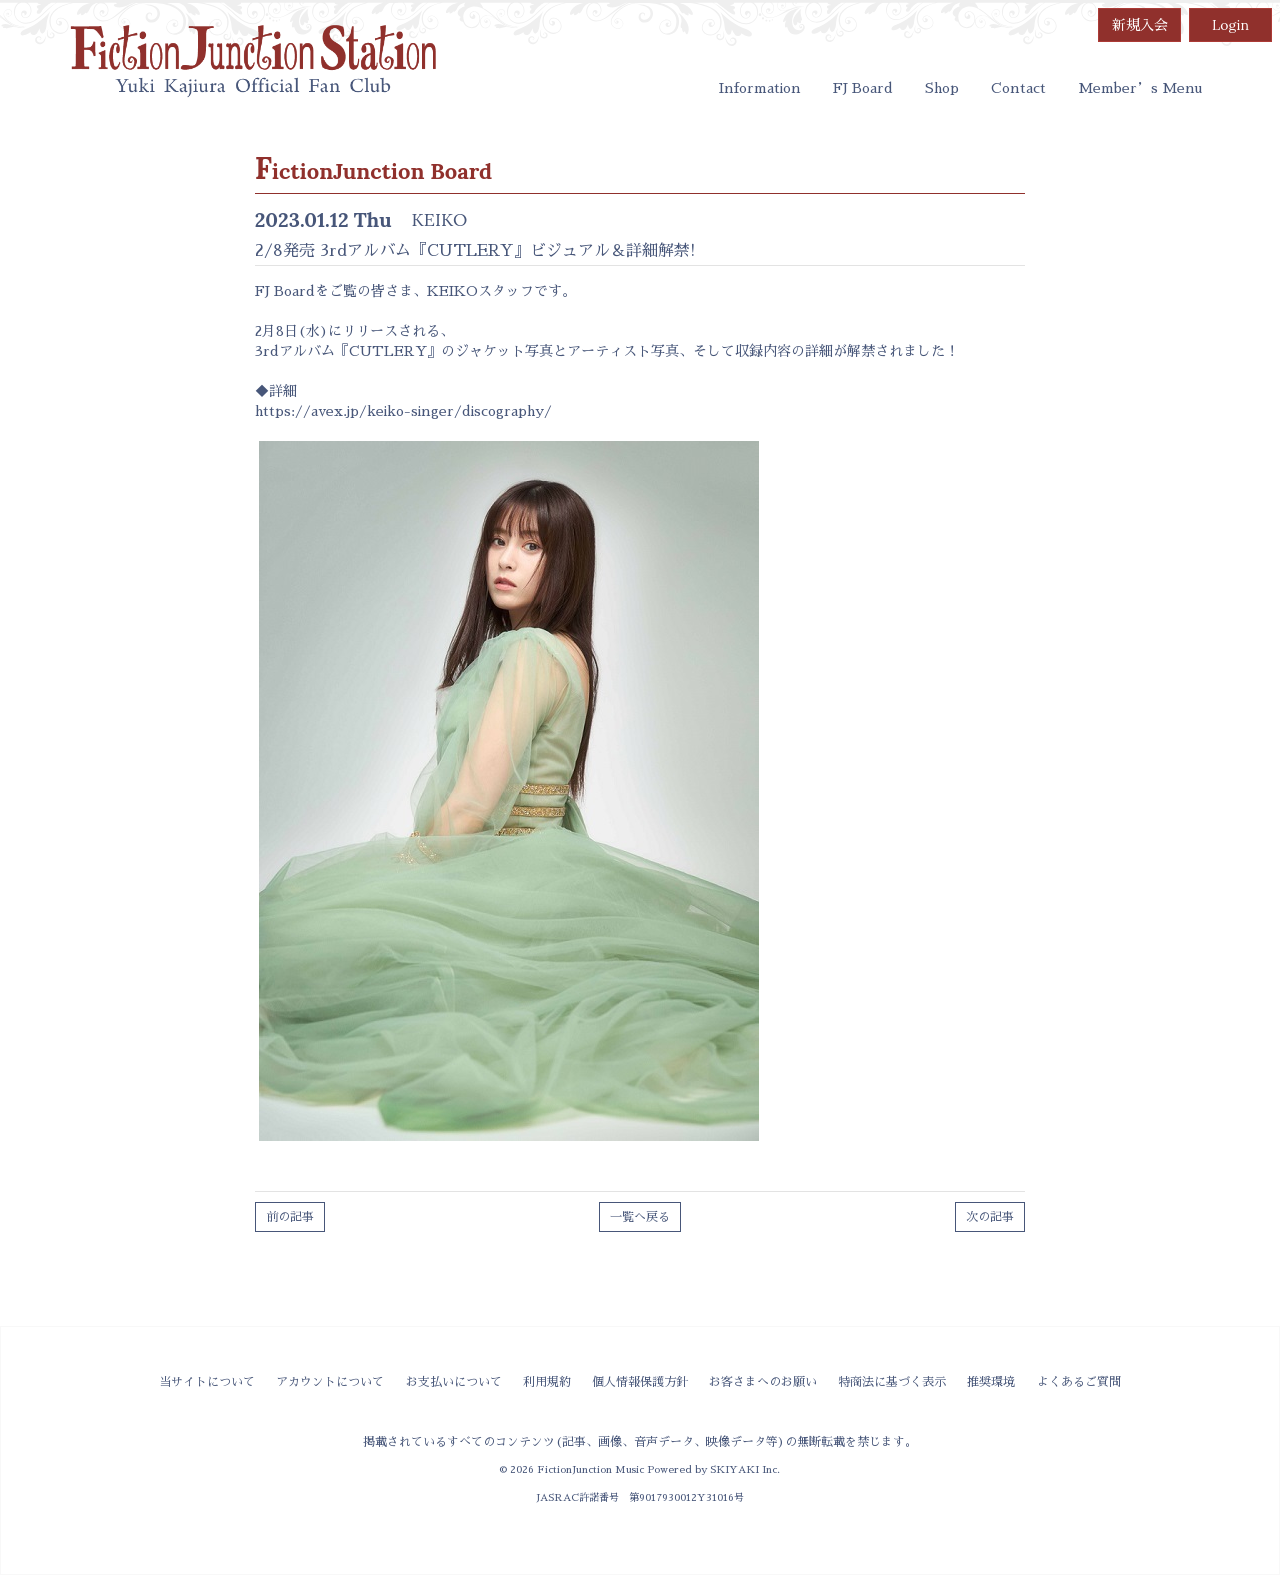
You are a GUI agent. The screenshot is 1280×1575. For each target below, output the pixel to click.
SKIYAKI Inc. (745, 1469)
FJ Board (863, 88)
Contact (1018, 88)
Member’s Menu (1140, 88)
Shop (942, 88)
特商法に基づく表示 (892, 1382)
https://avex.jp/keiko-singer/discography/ (403, 411)
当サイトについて (207, 1382)
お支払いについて (454, 1382)
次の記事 (990, 1217)
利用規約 (547, 1382)
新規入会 (1140, 25)
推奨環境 (991, 1382)
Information (760, 88)
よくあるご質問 (1079, 1382)
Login (1230, 25)
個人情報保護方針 (640, 1382)
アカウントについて (330, 1382)
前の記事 (290, 1217)
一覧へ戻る (640, 1217)
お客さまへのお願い (763, 1382)
